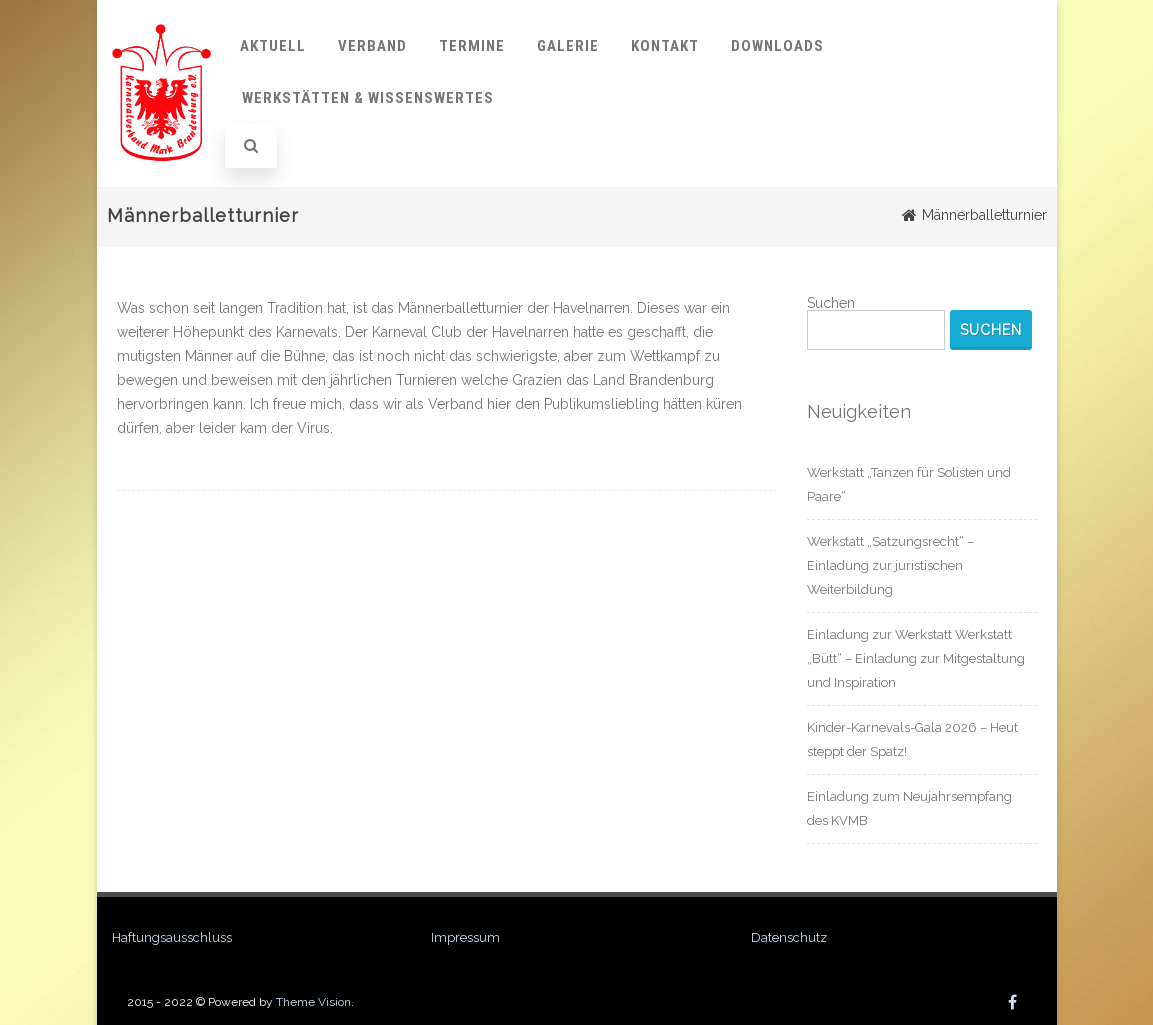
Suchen (831, 303)
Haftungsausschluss (172, 937)
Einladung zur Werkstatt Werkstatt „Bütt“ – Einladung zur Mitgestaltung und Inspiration (916, 658)
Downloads (777, 46)
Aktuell (273, 46)
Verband (372, 46)
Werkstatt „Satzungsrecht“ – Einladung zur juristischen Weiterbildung (890, 565)
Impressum (465, 937)
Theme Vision (313, 1002)
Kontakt (665, 46)
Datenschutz (789, 937)
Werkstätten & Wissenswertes (368, 98)
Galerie (568, 46)
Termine (472, 46)
